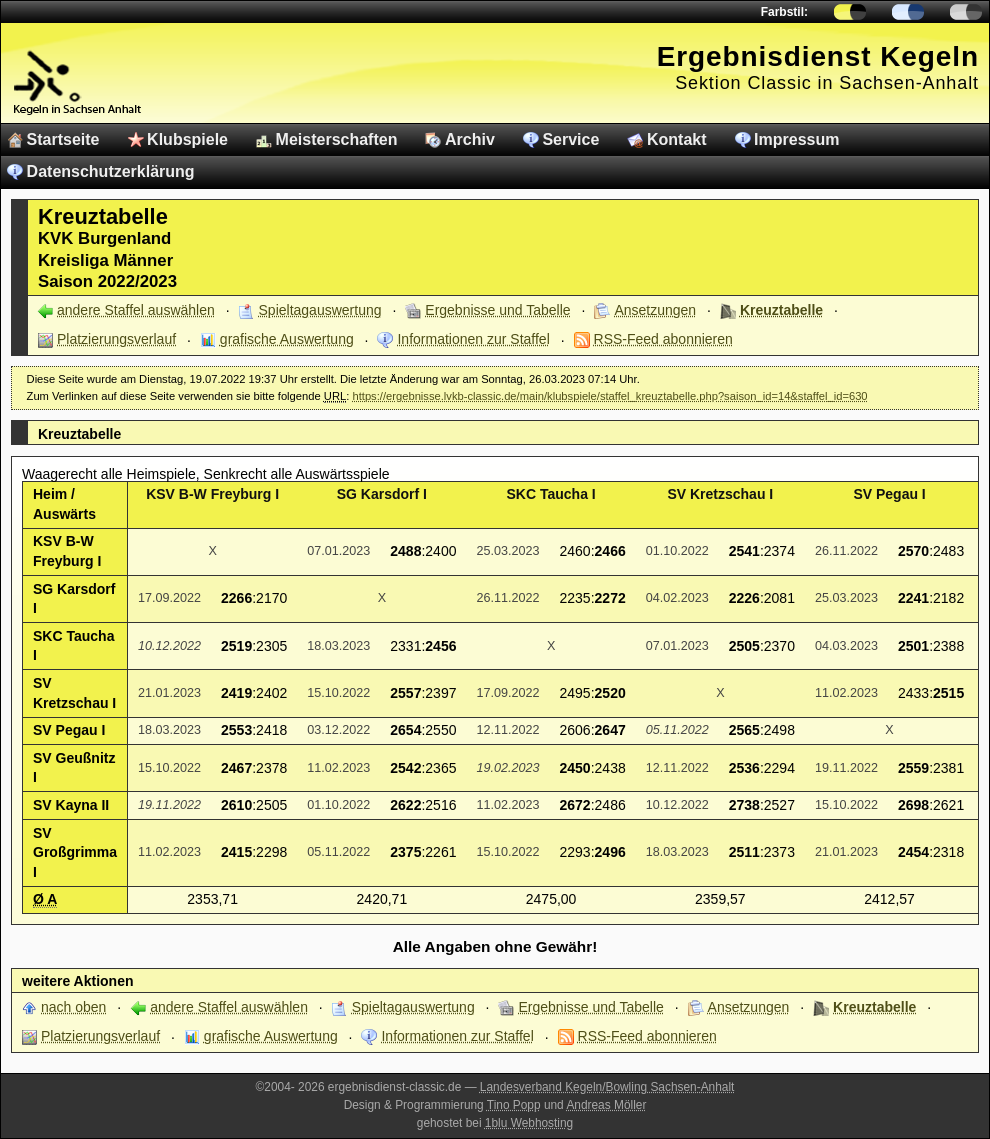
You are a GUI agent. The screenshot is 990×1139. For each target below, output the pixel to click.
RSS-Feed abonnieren (663, 339)
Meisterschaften (337, 139)
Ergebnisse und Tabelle (497, 310)
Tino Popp (514, 1105)
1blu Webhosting (529, 1123)
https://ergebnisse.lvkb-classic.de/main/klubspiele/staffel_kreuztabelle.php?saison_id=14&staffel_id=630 (609, 396)
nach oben (73, 1007)
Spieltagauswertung (320, 310)
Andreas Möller (606, 1105)
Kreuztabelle (781, 310)
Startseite (63, 139)
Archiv (470, 139)
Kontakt (677, 139)
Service (570, 139)
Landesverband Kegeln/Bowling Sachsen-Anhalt (607, 1087)
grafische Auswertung (287, 339)
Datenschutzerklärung (111, 171)
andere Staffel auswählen (136, 310)
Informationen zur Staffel (473, 339)
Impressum (796, 139)
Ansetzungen (655, 310)
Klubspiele (187, 139)
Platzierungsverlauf (116, 339)
